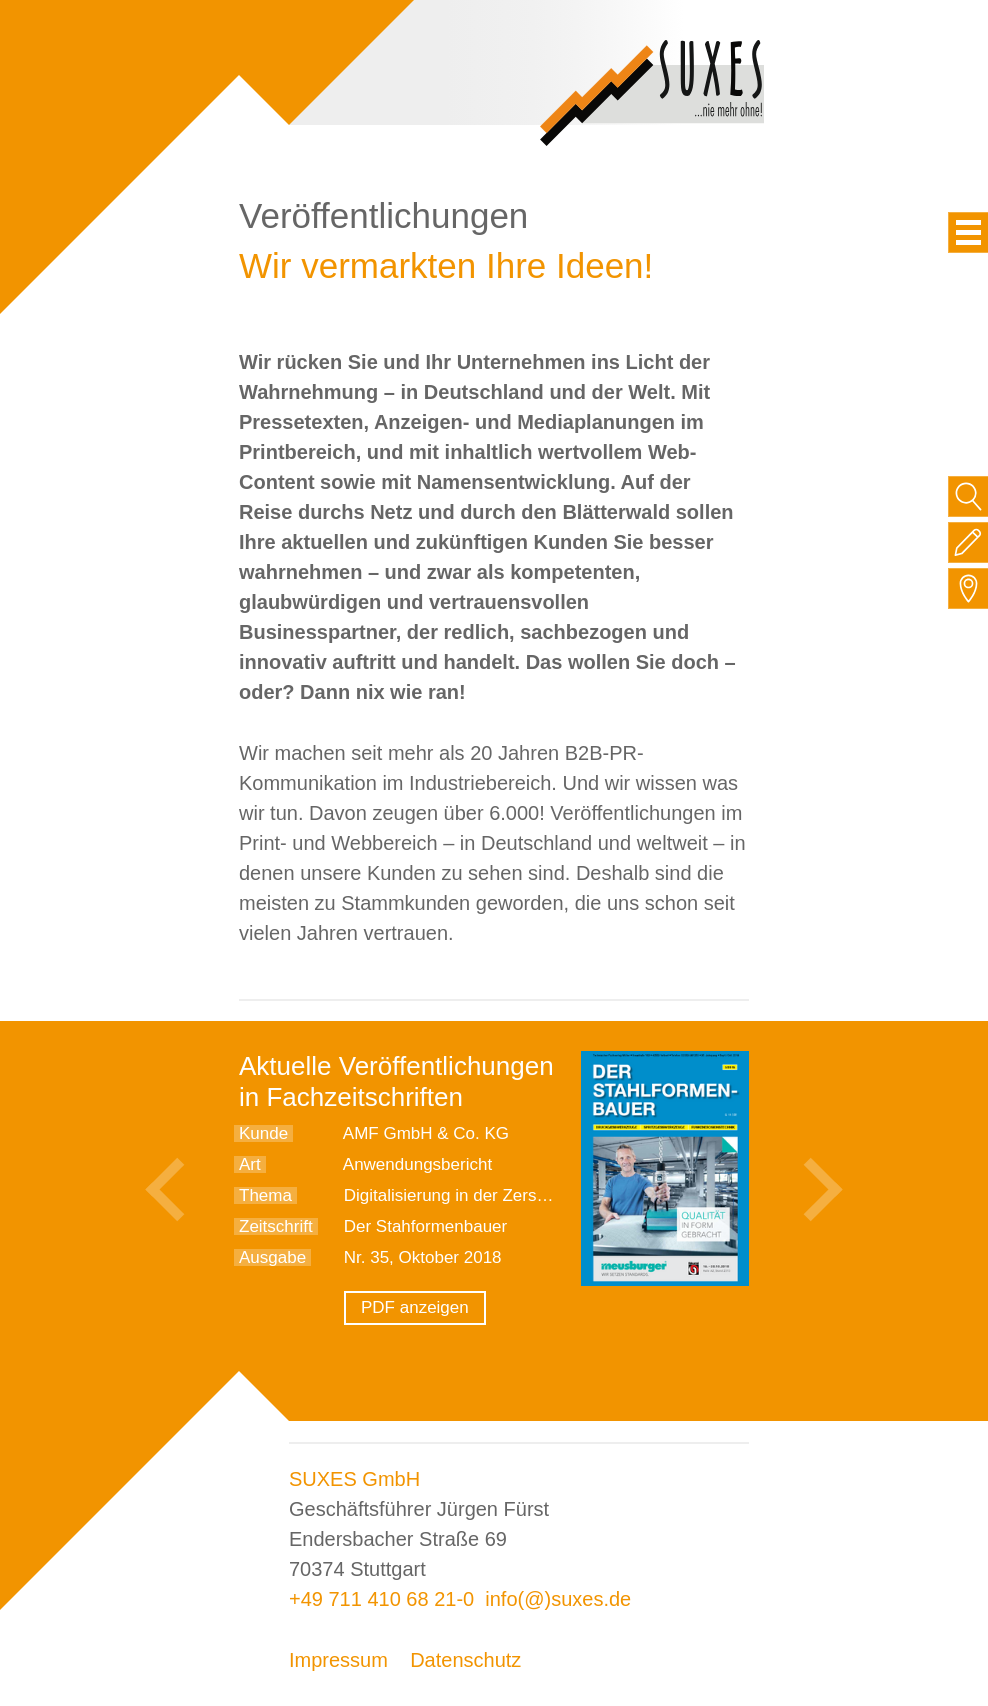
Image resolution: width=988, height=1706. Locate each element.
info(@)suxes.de (558, 1599)
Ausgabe (272, 1257)
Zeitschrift (276, 1226)
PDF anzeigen (415, 1307)
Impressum (338, 1660)
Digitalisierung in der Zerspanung (468, 1195)
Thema (265, 1195)
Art (250, 1164)
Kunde (263, 1133)
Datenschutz (465, 1660)
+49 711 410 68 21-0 (381, 1599)
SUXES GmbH (354, 1479)
